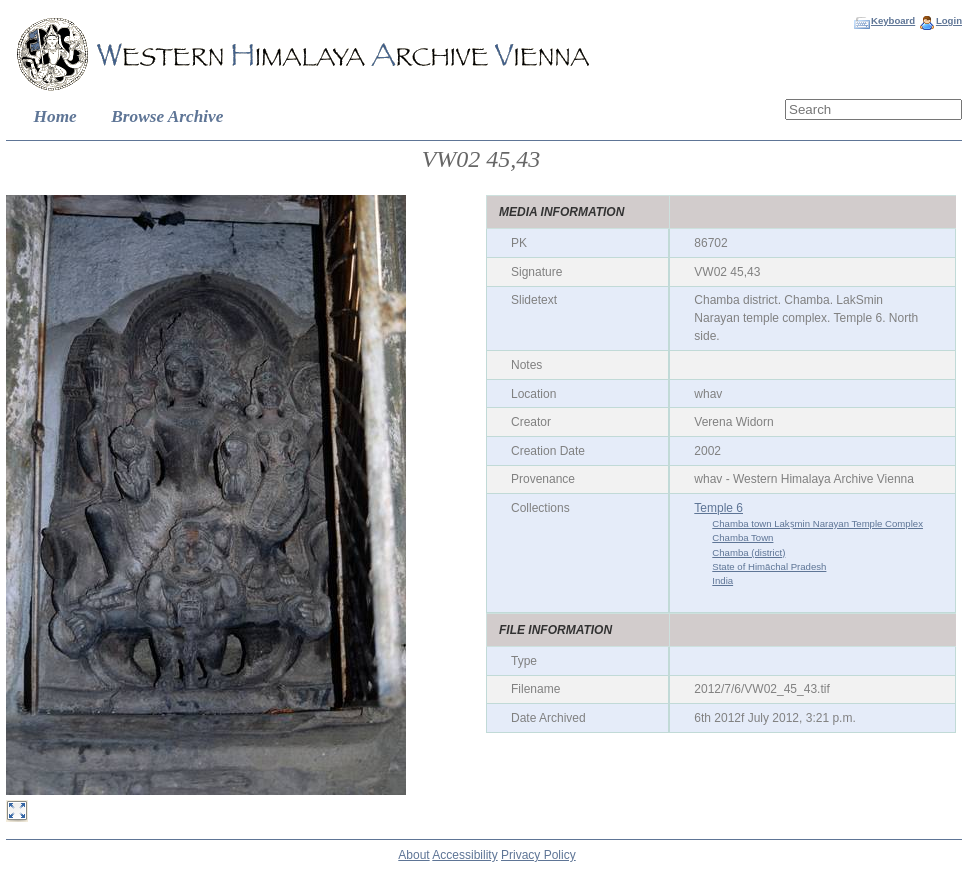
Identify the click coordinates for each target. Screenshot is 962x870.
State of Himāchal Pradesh (769, 566)
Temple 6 (718, 508)
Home (55, 116)
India (722, 580)
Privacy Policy (538, 855)
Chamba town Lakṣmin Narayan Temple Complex (817, 523)
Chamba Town (742, 537)
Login (949, 20)
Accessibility (464, 855)
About (413, 855)
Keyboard (893, 20)
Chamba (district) (748, 552)
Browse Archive (167, 116)
